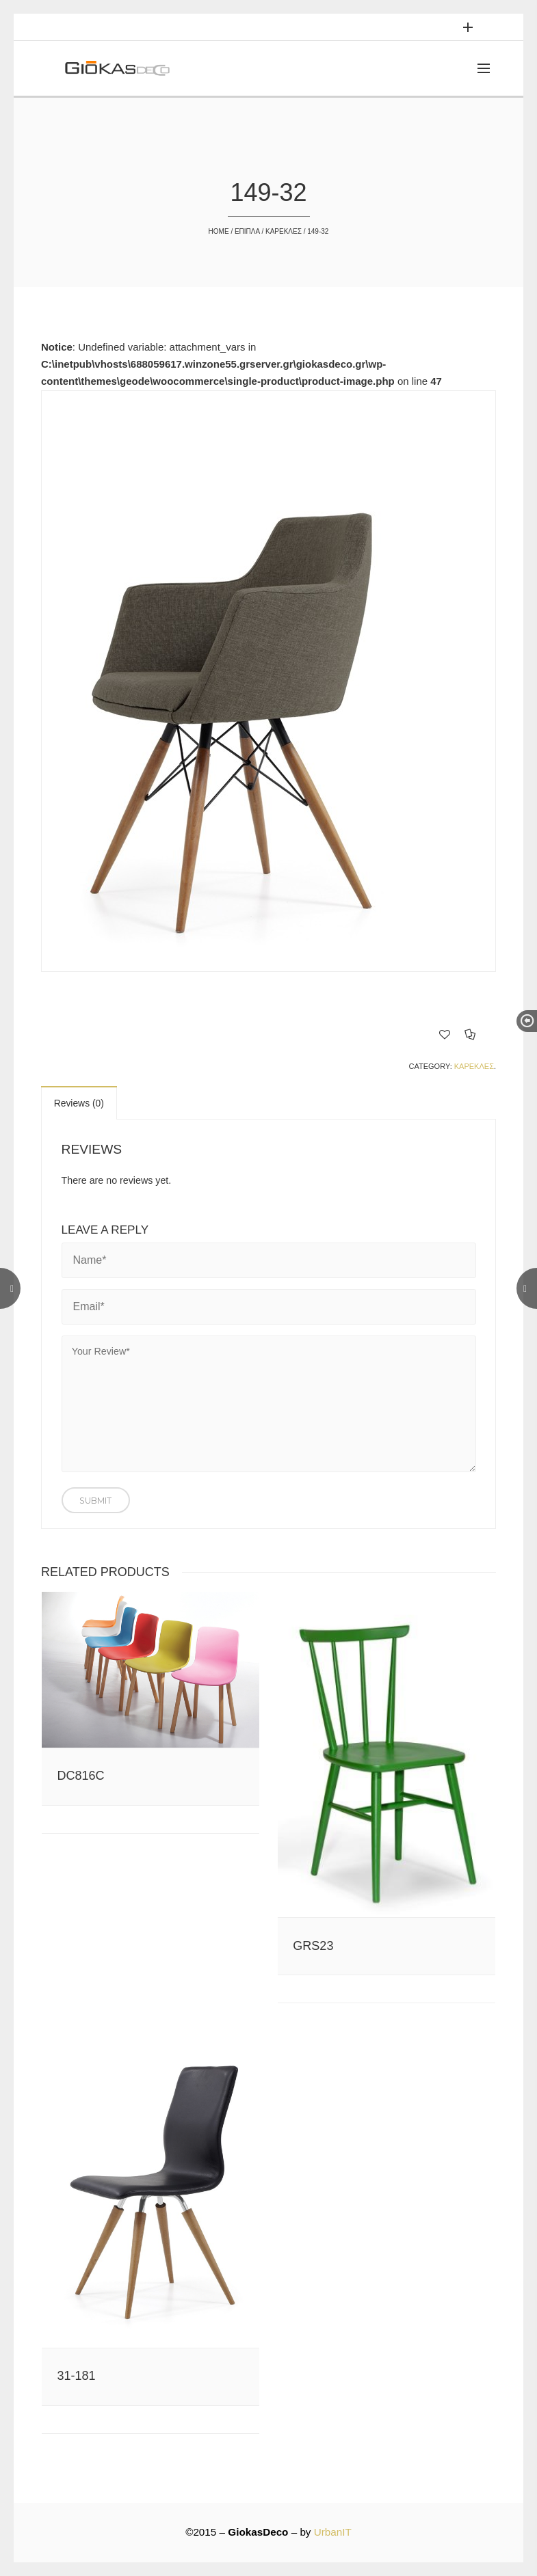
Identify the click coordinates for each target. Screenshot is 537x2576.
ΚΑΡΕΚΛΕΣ (283, 231)
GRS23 (313, 1946)
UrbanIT (333, 2532)
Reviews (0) (79, 1103)
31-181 (76, 2376)
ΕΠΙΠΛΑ (247, 231)
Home (219, 231)
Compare (470, 1034)
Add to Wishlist (444, 1034)
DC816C (81, 1775)
